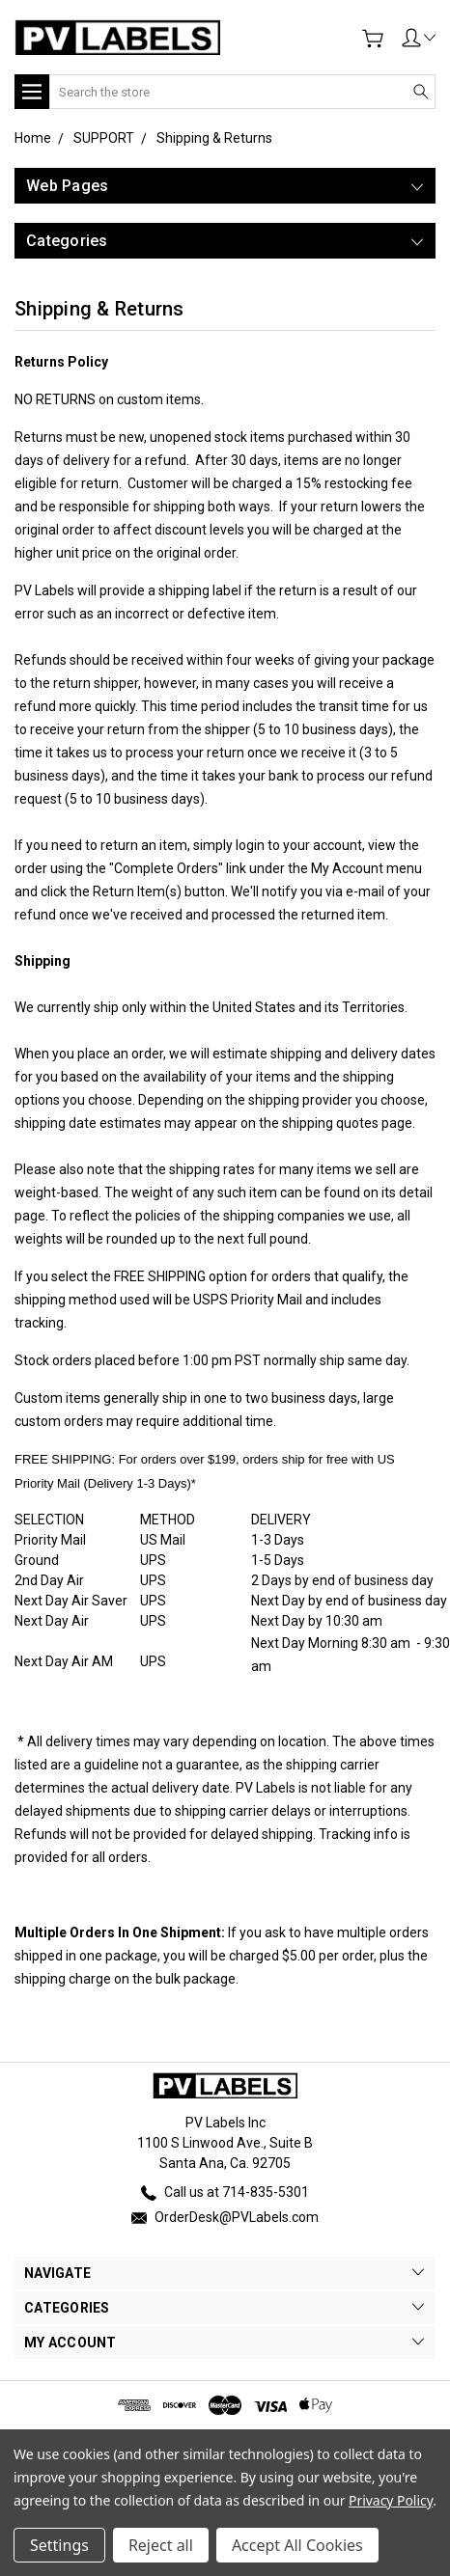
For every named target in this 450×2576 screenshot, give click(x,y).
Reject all (160, 2545)
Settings (59, 2545)
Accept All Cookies (297, 2545)
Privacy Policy (391, 2500)
